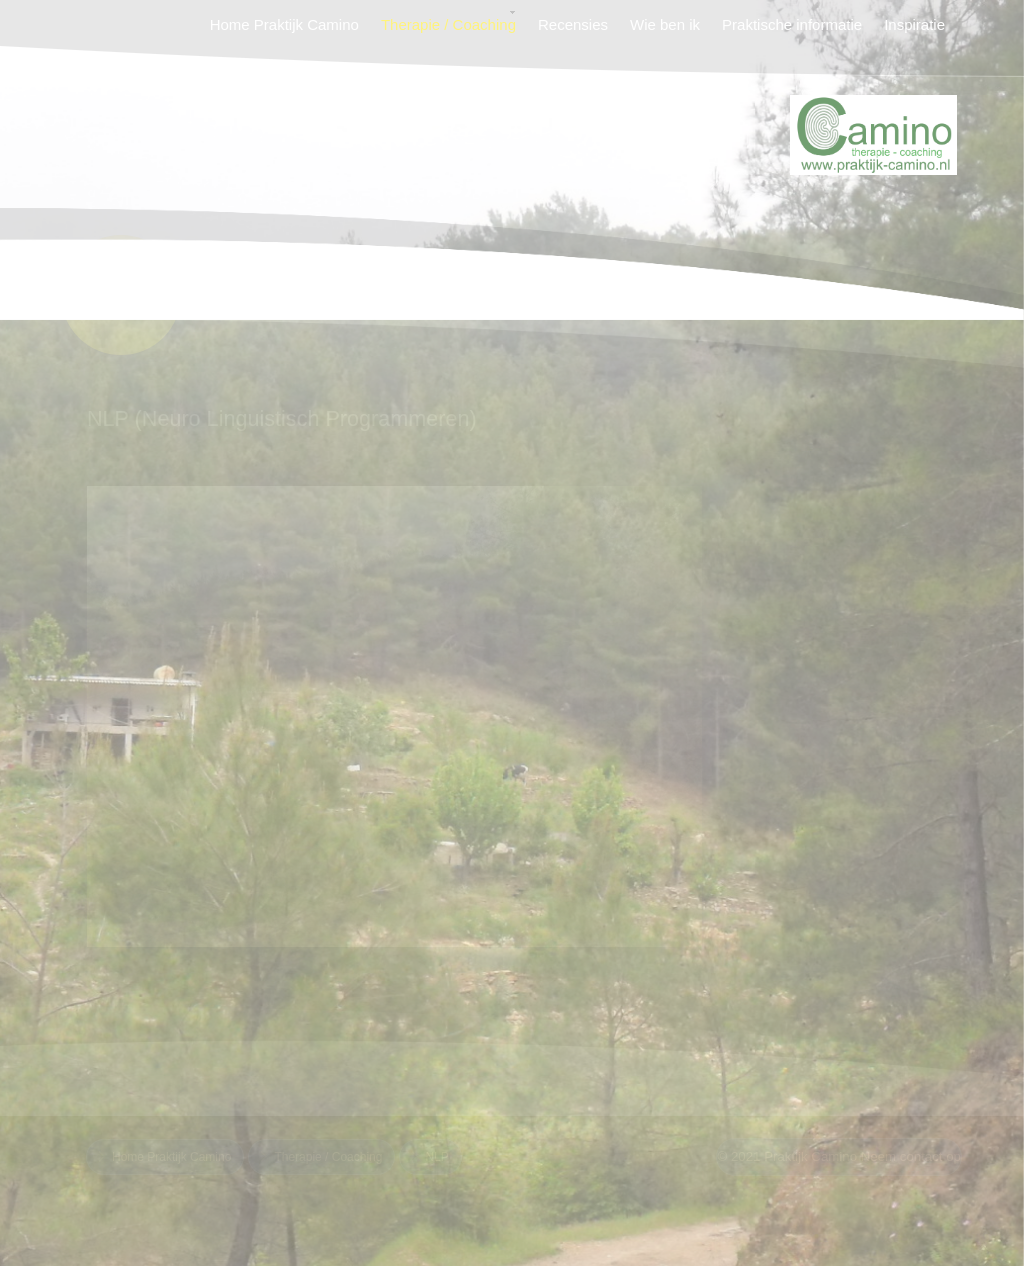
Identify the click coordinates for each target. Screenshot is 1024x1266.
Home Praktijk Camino (284, 24)
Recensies (573, 24)
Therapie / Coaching (448, 24)
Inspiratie (914, 24)
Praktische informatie (792, 24)
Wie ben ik (665, 24)
